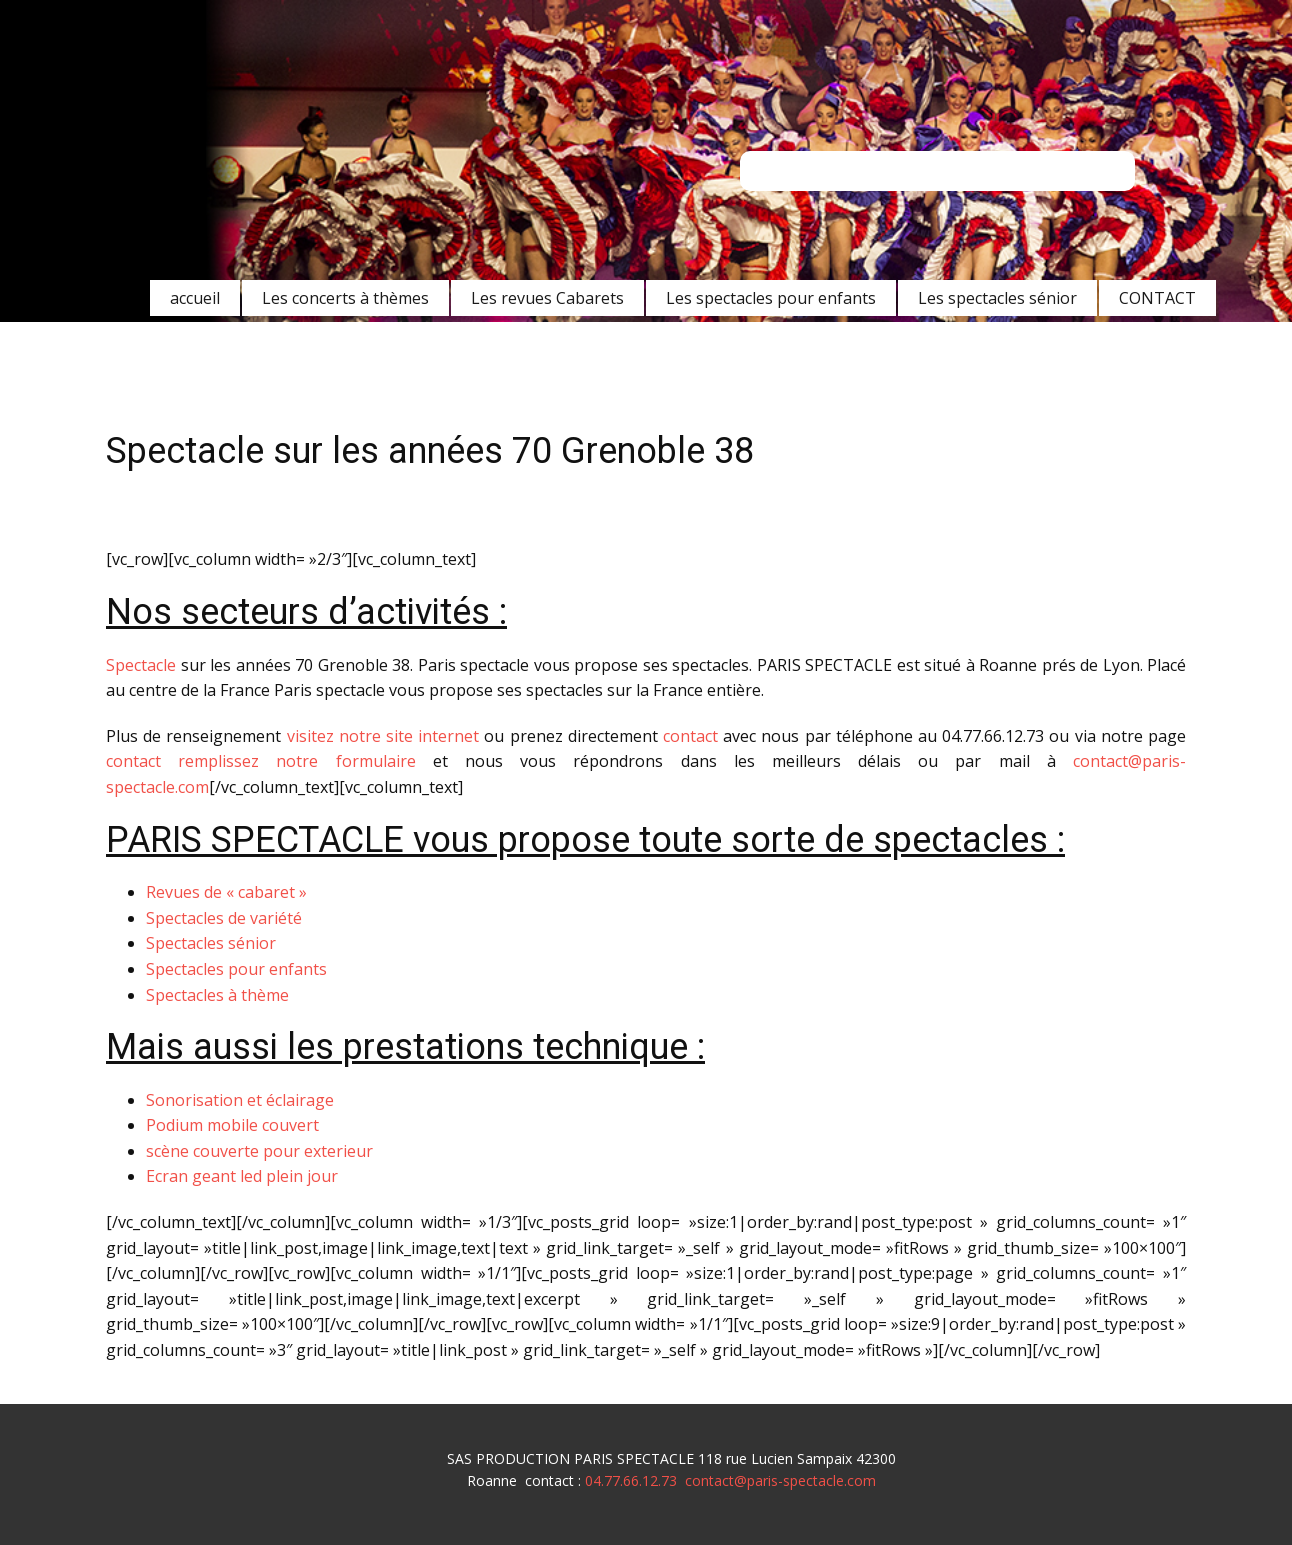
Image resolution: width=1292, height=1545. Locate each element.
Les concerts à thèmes (345, 298)
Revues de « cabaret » (226, 892)
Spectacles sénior (211, 943)
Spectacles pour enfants (236, 969)
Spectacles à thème (217, 995)
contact (690, 736)
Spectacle (141, 665)
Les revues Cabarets (547, 298)
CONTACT (1157, 298)
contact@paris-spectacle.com (780, 1480)
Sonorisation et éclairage (240, 1100)
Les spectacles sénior (997, 298)
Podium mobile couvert (232, 1125)
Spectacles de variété (224, 918)
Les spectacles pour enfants (771, 298)
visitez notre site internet (383, 736)
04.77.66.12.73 (631, 1480)
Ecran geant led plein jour (242, 1176)
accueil (195, 298)
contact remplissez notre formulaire (261, 761)
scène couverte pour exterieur (259, 1151)
